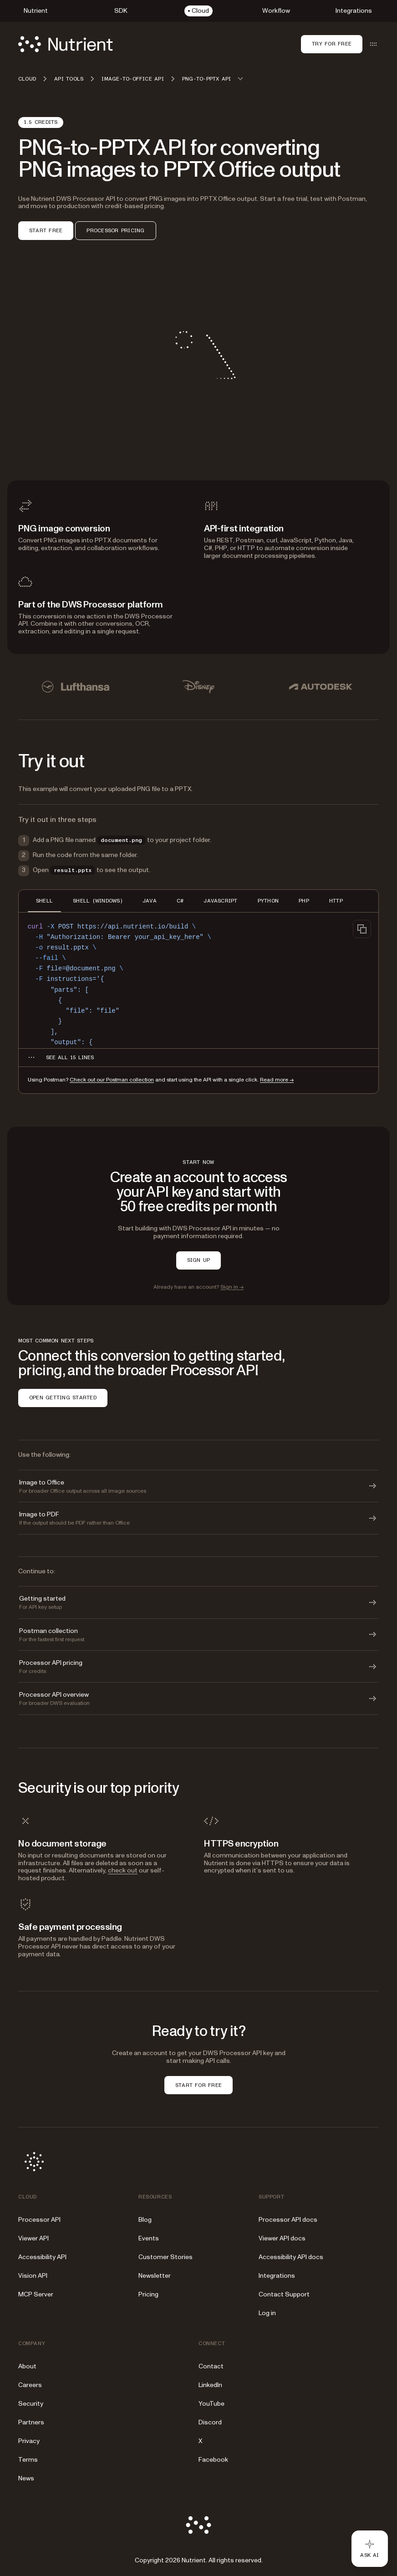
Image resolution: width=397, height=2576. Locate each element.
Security (30, 2403)
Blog (145, 2219)
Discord (210, 2422)
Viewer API (33, 2238)
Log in (267, 2313)
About (27, 2366)
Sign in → (232, 1287)
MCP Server (35, 2294)
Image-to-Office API (133, 79)
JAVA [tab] (150, 900)
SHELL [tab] (44, 900)
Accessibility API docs (291, 2257)
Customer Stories (165, 2257)
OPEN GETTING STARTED (63, 1397)
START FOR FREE (198, 2085)
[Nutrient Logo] (65, 44)
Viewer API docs (282, 2238)
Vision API (32, 2275)
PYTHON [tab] (268, 900)
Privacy (29, 2441)
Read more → (277, 1080)
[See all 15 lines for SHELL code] (70, 1057)
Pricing (148, 2294)
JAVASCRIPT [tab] (220, 900)
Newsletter (154, 2275)
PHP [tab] (304, 900)
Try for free (331, 43)
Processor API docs (288, 2219)
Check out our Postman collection (112, 1080)
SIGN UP (198, 1260)
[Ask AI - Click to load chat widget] (369, 2548)
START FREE (45, 230)
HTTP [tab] (336, 900)
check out (122, 1870)
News (26, 2478)
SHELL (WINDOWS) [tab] (97, 900)
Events (148, 2238)
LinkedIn (210, 2385)
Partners (31, 2422)
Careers (30, 2385)
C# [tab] (180, 900)
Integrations (277, 2275)
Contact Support (284, 2294)
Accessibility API (42, 2257)
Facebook (213, 2459)
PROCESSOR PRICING (115, 230)
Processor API (39, 2219)
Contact (211, 2366)
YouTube (211, 2403)
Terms (28, 2459)
